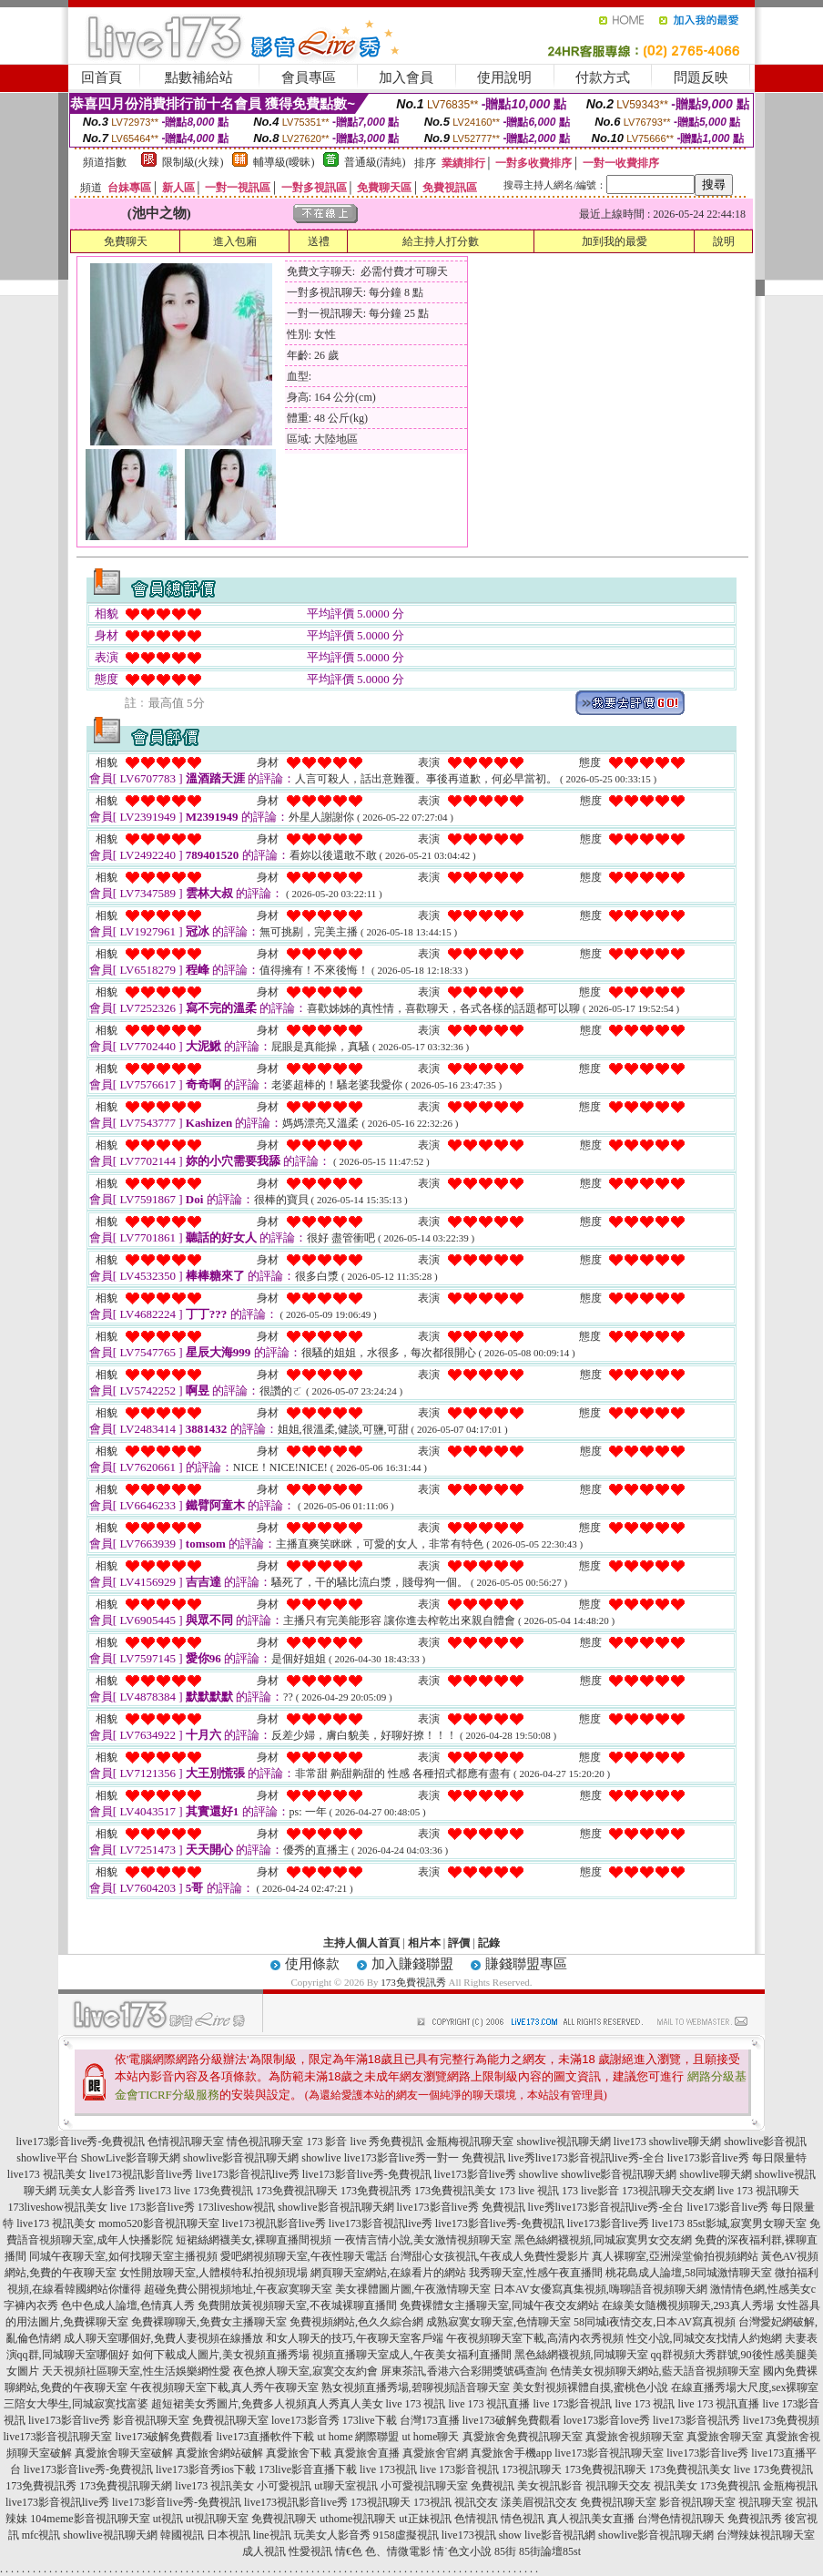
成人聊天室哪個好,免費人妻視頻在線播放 (163, 2338)
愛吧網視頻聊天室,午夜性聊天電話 (303, 2256)
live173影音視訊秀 (696, 2420)
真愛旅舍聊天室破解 (124, 2453)
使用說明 (504, 77)
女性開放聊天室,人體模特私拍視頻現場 (213, 2272)
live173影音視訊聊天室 (58, 2436)
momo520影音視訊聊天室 (158, 2223)
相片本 (424, 1943)
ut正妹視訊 (425, 2518)
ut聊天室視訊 (345, 2485)
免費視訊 (492, 2485)
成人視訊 (264, 2551)
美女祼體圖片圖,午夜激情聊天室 (413, 2289)
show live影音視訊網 (547, 2535)
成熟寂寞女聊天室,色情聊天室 (498, 2321)
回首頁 (101, 77)
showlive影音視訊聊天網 (241, 2158)
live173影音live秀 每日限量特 (737, 2158)
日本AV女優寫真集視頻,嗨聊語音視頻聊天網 (600, 2289)
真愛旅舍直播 (367, 2453)
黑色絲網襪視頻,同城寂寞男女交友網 (603, 2240)
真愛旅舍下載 (298, 2453)
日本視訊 (228, 2535)
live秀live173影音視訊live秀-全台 (586, 2158)
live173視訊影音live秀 (141, 2174)
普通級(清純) (375, 162)
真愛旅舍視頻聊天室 (634, 2436)
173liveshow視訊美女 (57, 2207)
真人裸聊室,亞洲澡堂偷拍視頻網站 (675, 2256)
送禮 (319, 241)
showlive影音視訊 (765, 2141)
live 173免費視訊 (213, 2190)
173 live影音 (590, 2190)
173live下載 (369, 2420)
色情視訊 (476, 2518)
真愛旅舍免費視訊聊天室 (522, 2436)
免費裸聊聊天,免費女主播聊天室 (209, 2321)
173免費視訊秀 (413, 1982)
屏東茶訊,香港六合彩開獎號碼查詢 (464, 2371)
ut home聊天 (431, 2436)
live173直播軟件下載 (266, 2436)
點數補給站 (199, 77)
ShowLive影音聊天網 (130, 2158)
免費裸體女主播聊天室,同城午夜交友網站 (499, 2305)
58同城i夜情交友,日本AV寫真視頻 (655, 2321)
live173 (630, 2141)
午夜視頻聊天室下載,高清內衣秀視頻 (535, 2338)
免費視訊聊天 (284, 2518)
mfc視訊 (41, 2535)
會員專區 (308, 77)
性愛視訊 (310, 2551)
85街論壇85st (550, 2551)
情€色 (348, 2551)
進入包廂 (235, 241)
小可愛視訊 (284, 2485)
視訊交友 (476, 2502)
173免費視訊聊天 (297, 2190)
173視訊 (432, 2502)
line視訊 (272, 2535)
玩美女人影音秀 (97, 2190)
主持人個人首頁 (361, 1943)
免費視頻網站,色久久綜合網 (356, 2321)
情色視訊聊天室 (265, 2141)
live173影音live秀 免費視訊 (461, 2207)
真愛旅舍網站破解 (219, 2453)
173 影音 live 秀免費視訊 (364, 2141)
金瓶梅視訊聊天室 (469, 2141)
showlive (320, 2158)
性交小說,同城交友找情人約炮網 (704, 2338)
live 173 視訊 (416, 2403)
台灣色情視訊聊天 (681, 2518)
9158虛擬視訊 (406, 2535)
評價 (459, 1943)
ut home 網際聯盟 (359, 2436)
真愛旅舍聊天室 (724, 2436)
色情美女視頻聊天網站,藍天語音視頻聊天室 (655, 2371)
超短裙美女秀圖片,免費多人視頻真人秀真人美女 (267, 2403)
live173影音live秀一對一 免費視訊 (424, 2158)
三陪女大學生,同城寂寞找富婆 (76, 2403)
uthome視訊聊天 (358, 2518)
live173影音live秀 (475, 2174)
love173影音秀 (305, 2420)
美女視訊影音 (550, 2485)
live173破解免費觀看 (511, 2420)
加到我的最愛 (614, 241)
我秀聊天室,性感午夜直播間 (536, 2272)
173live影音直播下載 (308, 2469)
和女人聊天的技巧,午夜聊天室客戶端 (354, 2338)
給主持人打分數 (440, 241)
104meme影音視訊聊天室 (89, 2518)
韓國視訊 (182, 2535)
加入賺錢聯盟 (412, 1964)
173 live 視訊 (529, 2190)
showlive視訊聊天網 (563, 2141)
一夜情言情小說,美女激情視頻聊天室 (423, 2240)
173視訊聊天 (532, 2469)
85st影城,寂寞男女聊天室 (747, 2223)
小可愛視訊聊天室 (424, 2485)
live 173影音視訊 (573, 2403)
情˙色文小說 (462, 2551)
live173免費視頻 (781, 2420)
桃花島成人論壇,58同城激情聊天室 (688, 2272)
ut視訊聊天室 (217, 2518)
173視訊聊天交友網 (668, 2190)
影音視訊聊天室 (697, 2502)
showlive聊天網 (685, 2141)
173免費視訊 (730, 2485)
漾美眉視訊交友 (539, 2502)
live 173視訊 (388, 2469)
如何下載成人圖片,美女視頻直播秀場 (221, 2354)
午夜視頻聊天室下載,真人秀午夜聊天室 (224, 2387)
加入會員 (406, 77)
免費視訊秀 (754, 2518)
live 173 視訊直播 (490, 2403)
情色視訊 (522, 2518)
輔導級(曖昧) (284, 162)
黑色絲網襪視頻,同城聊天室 (581, 2354)
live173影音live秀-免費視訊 (80, 2141)
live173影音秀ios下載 (206, 2469)
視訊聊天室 (765, 2502)
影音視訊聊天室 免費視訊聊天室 (191, 2420)
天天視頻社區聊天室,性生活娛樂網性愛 (136, 2371)
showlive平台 (46, 2158)
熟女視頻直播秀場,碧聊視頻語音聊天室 (415, 2387)
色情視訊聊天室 (185, 2141)
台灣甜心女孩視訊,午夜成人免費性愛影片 (489, 2256)
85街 (505, 2551)
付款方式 (602, 77)
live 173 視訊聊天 (758, 2190)
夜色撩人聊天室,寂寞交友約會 (305, 2371)
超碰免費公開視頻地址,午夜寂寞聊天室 (238, 2289)
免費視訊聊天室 (618, 2502)
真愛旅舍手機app (511, 2453)
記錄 (489, 1943)
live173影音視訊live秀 (248, 2174)
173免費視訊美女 (455, 2190)
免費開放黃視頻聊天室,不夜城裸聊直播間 (297, 2305)
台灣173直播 (430, 2420)
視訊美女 (675, 2485)
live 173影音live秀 (152, 2207)
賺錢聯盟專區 (526, 1964)
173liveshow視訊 (236, 2207)
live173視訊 (469, 2535)
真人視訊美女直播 (591, 2518)
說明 (724, 241)
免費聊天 (125, 241)
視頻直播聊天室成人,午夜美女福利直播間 (412, 2354)
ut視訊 (168, 2518)
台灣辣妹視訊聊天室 (765, 2535)
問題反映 (701, 77)
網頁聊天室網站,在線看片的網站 (388, 2272)
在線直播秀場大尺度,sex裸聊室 (745, 2387)
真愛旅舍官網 (435, 2453)
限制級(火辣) (193, 162)
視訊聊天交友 (618, 2485)
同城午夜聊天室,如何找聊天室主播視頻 (123, 2256)
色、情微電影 (398, 2551)
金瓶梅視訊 (790, 2485)
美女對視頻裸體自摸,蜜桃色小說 (590, 2387)
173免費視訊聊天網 (125, 2485)
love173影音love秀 (607, 2420)
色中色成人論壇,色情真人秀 (128, 2305)
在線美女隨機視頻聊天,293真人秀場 (688, 2305)
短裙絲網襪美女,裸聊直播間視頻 (253, 2240)
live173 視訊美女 (46, 2174)
